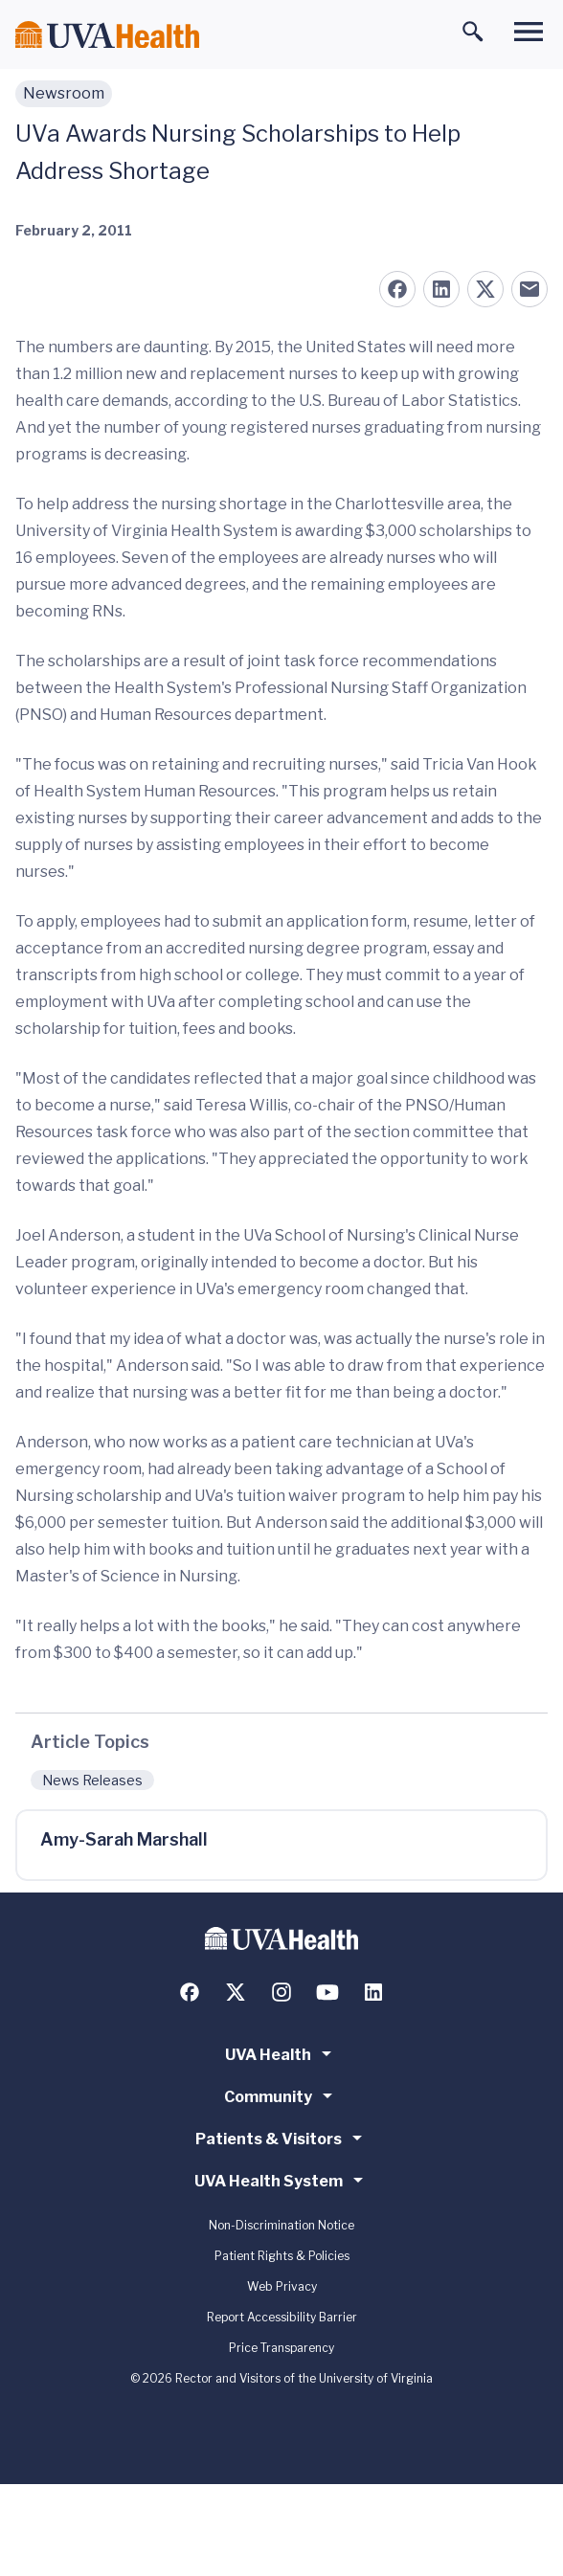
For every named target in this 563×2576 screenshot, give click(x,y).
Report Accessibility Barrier (282, 2317)
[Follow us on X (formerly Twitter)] (235, 1992)
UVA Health (281, 2053)
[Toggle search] (473, 31)
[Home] (107, 35)
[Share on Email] (529, 289)
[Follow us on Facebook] (189, 1992)
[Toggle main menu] (528, 31)
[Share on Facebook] (397, 289)
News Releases (92, 1780)
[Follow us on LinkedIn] (373, 1992)
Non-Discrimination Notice (281, 2225)
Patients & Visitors (282, 2137)
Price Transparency (281, 2348)
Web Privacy (282, 2286)
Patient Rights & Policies (281, 2256)
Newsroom (63, 93)
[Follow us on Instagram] (281, 1992)
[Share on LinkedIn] (441, 289)
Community (281, 2095)
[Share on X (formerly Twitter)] (485, 289)
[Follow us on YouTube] (327, 1992)
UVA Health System (282, 2179)
